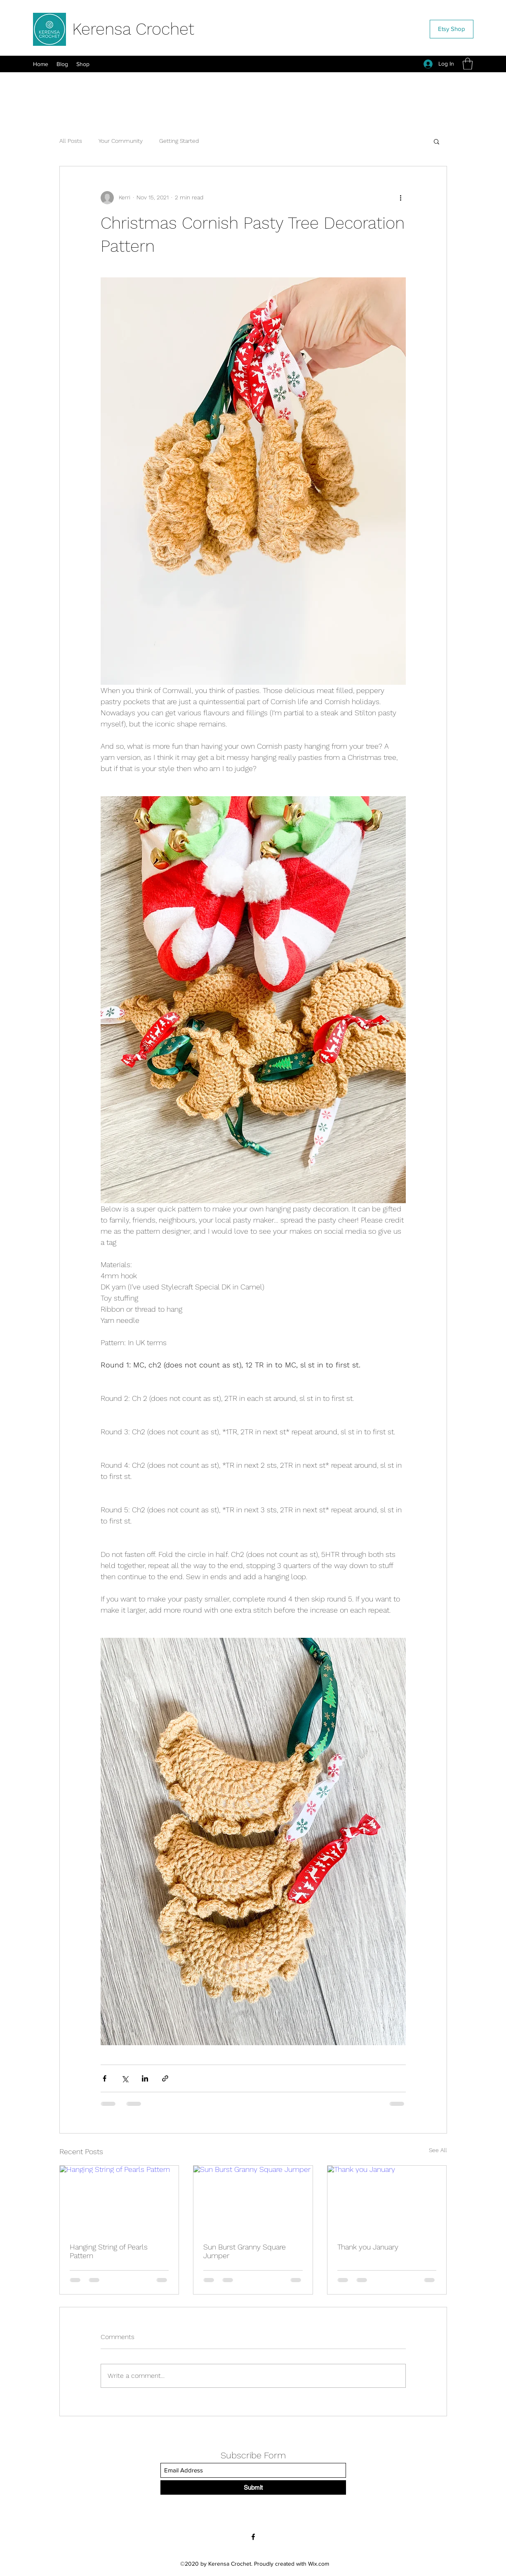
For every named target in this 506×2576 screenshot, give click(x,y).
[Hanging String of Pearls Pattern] (119, 2199)
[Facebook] (253, 2537)
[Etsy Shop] (451, 29)
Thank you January (367, 2246)
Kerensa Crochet (133, 29)
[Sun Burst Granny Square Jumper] (253, 2199)
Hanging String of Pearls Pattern (109, 2251)
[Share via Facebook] (104, 2078)
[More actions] (401, 198)
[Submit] (253, 2487)
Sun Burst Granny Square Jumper (244, 2251)
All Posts (70, 140)
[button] (468, 64)
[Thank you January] (387, 2199)
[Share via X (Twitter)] (125, 2078)
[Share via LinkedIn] (145, 2078)
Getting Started (179, 140)
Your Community (121, 140)
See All (438, 2150)
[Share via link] (165, 2078)
